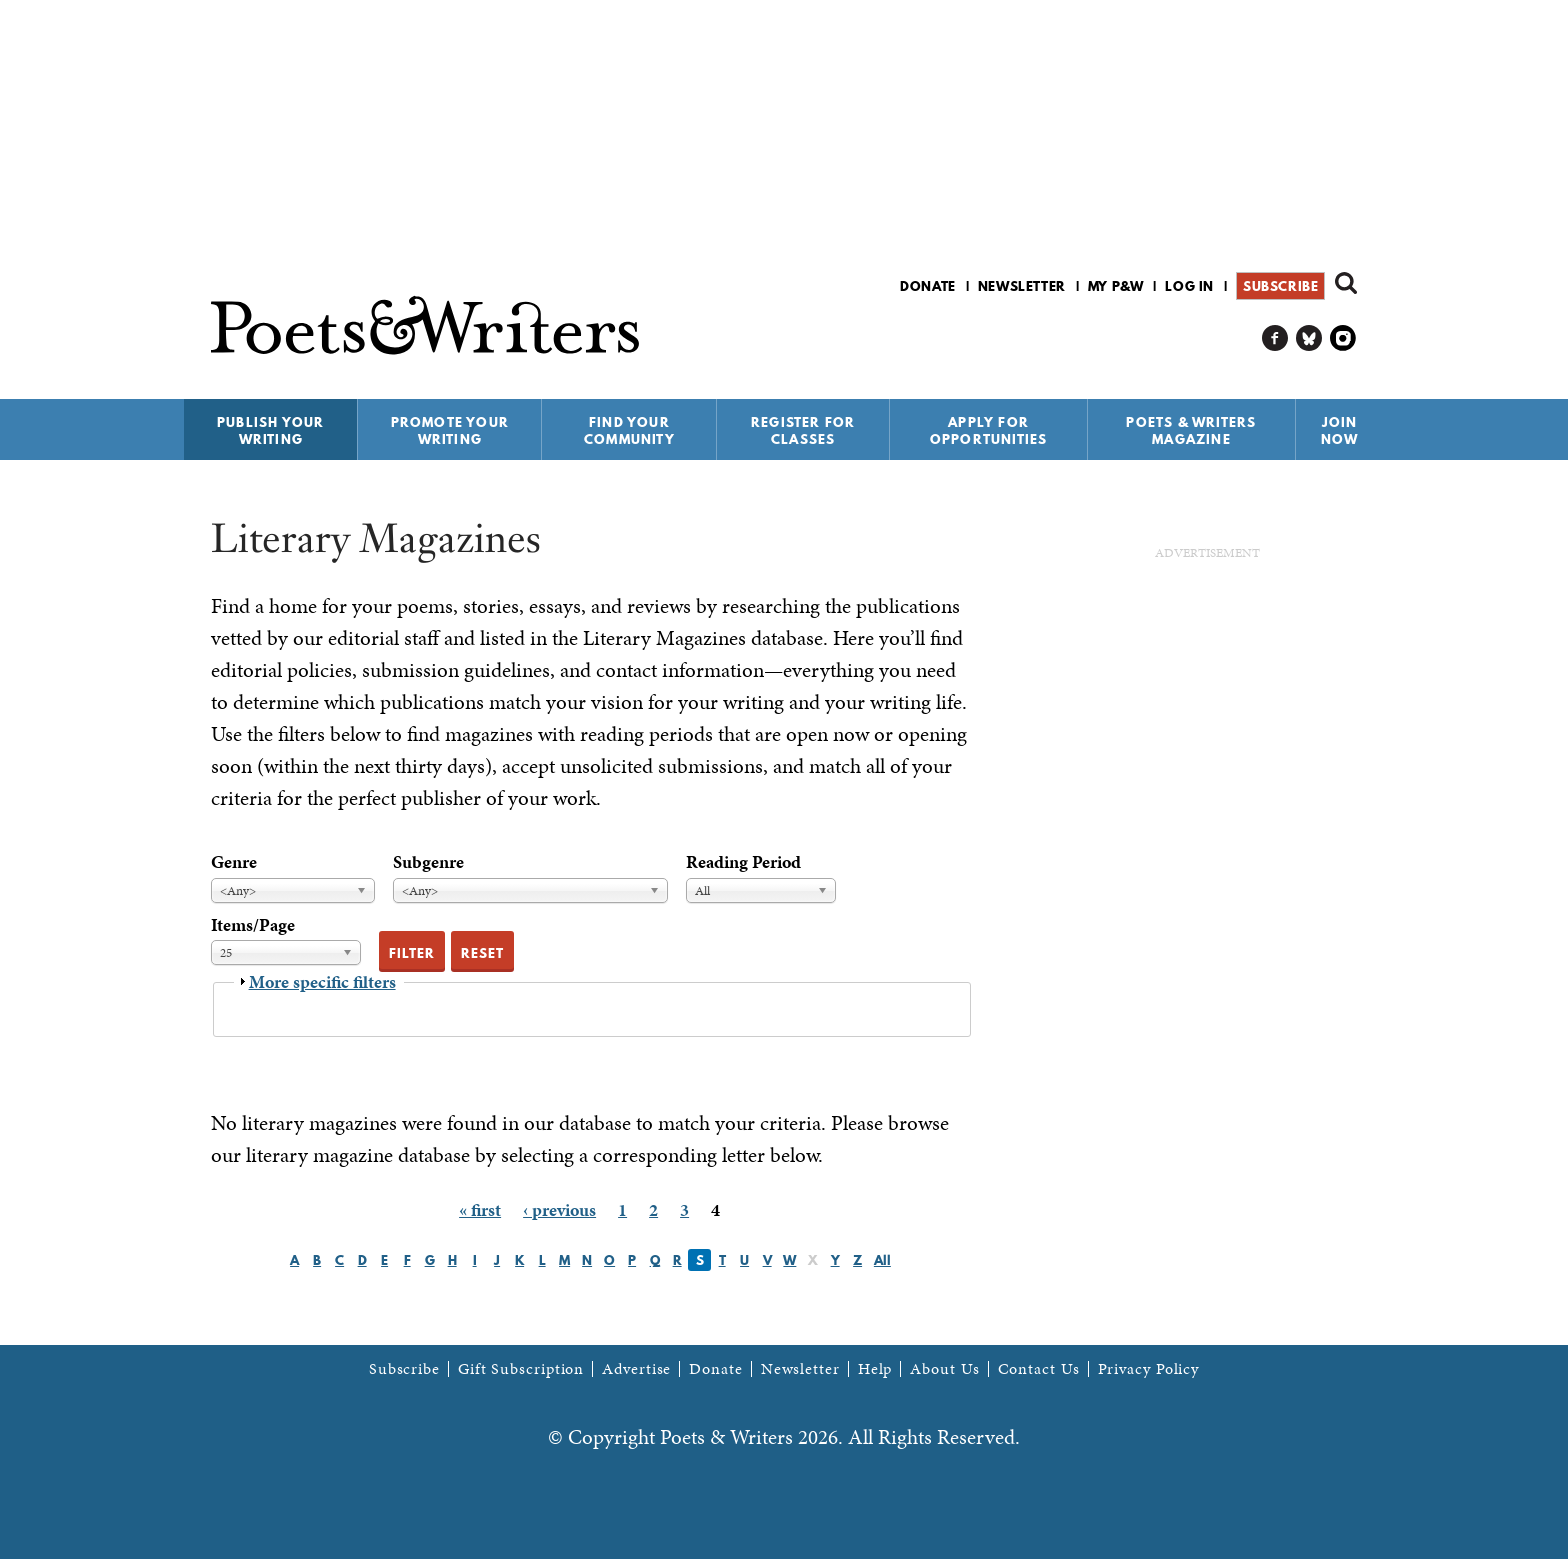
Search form (1346, 283)
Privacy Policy (1149, 1369)
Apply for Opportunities (989, 430)
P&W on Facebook (1275, 338)
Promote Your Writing (450, 430)
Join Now (1340, 430)
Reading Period (743, 861)
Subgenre (428, 861)
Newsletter (1022, 286)
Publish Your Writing (270, 430)
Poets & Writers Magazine (1191, 430)
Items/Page (253, 924)
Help (875, 1369)
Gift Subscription (521, 1369)
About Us (944, 1369)
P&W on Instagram (1343, 338)
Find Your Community (629, 430)
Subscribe (1280, 286)
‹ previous (559, 1209)
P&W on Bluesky (1309, 338)
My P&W (1116, 286)
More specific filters (322, 981)
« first (480, 1209)
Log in (1189, 286)
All (882, 1260)
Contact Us (1039, 1369)
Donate (928, 286)
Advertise (636, 1369)
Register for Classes (803, 430)
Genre (234, 861)
